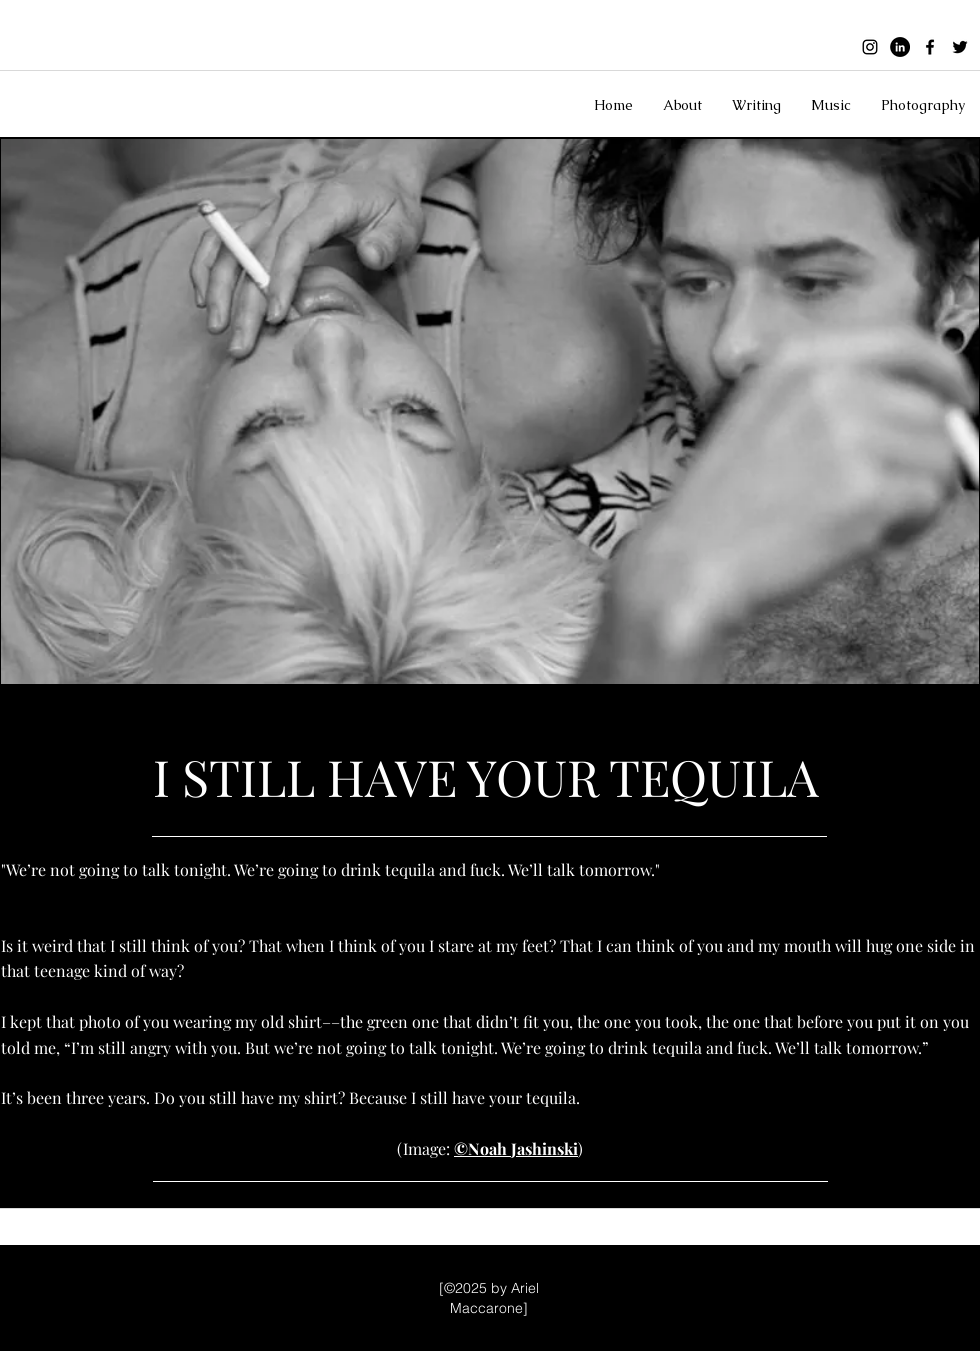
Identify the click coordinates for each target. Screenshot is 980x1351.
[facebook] (930, 47)
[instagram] (870, 47)
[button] (682, 105)
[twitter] (960, 47)
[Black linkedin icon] (900, 47)
